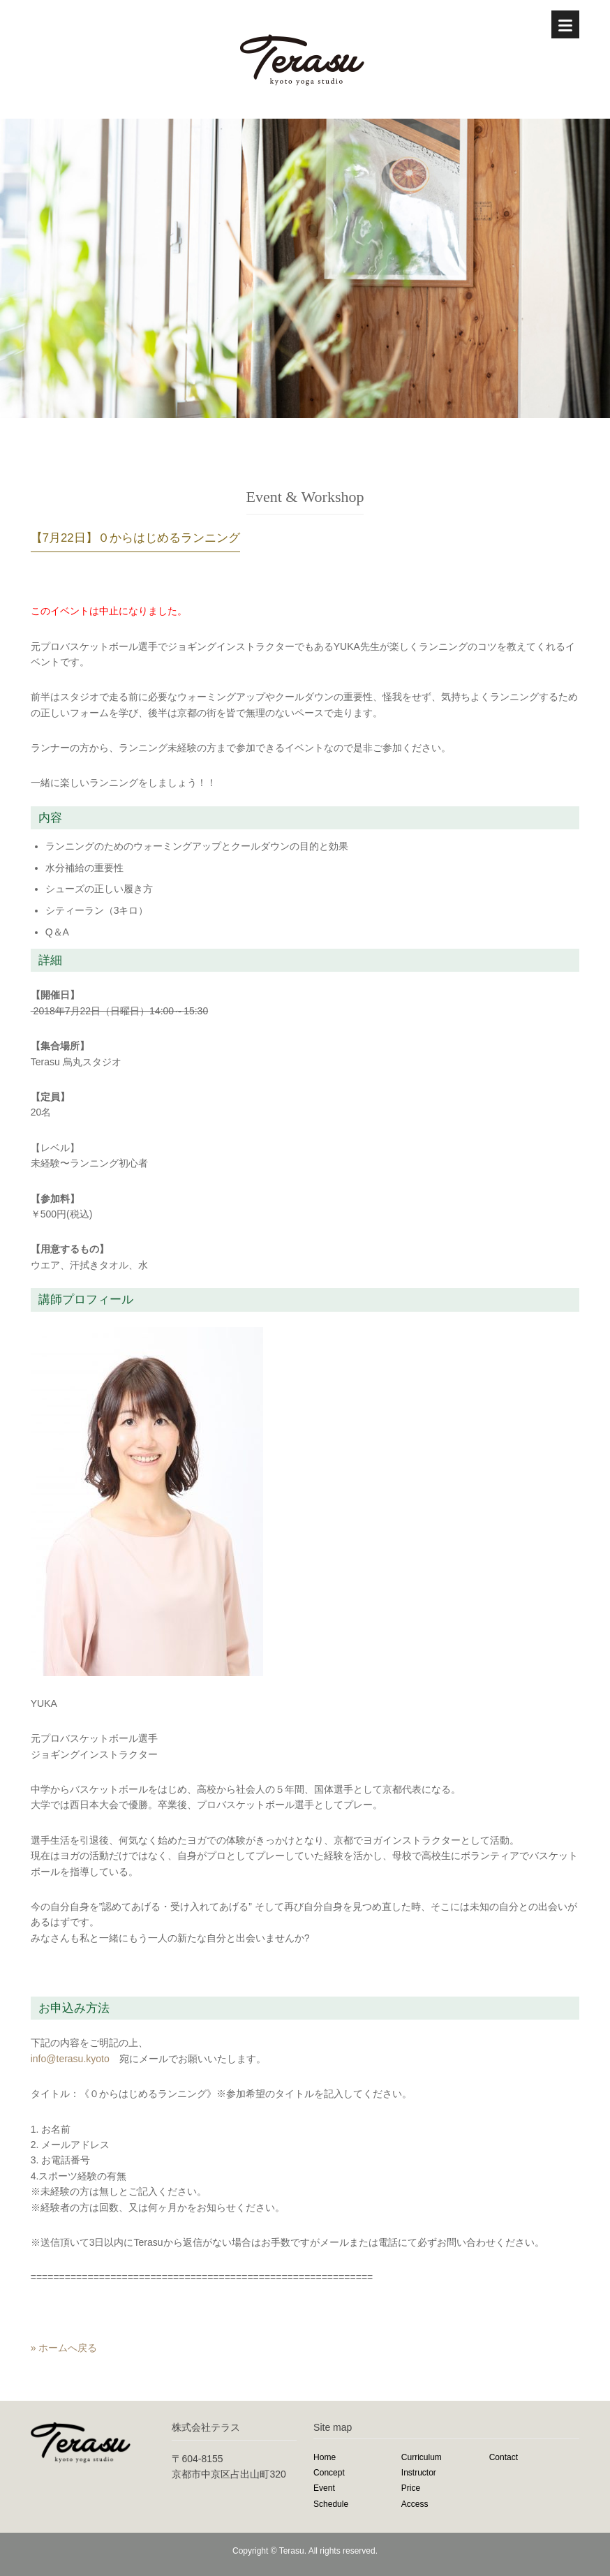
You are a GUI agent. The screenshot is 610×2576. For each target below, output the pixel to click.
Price (410, 2488)
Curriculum (421, 2457)
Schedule (330, 2504)
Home (324, 2457)
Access (415, 2504)
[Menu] (565, 24)
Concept (329, 2473)
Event (324, 2488)
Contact (503, 2457)
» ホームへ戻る (64, 2347)
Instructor (418, 2473)
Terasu (291, 2551)
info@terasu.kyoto (70, 2058)
